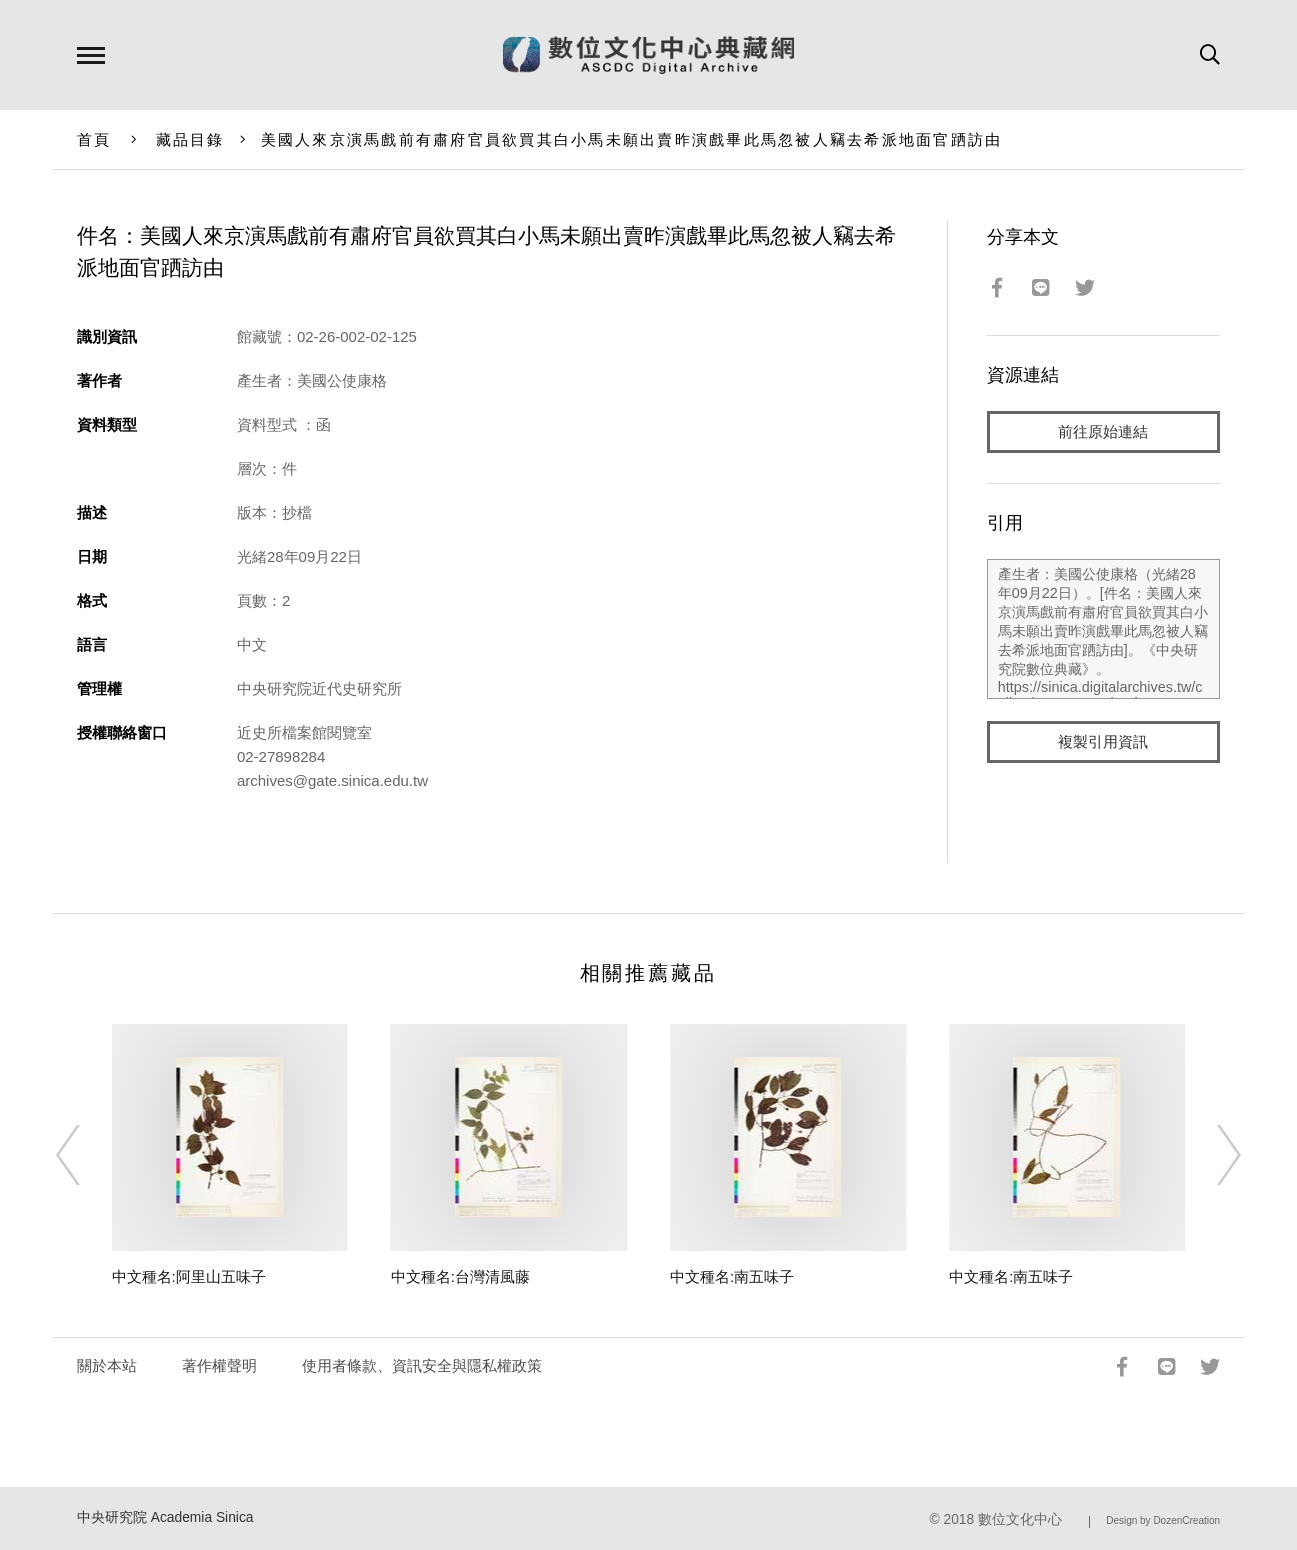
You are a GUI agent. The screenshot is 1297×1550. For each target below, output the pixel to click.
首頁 (94, 139)
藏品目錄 (190, 139)
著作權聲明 (219, 1365)
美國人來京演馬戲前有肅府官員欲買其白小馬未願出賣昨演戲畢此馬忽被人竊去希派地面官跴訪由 (632, 139)
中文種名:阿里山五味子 (189, 1276)
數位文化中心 (1020, 1519)
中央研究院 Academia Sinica (165, 1517)
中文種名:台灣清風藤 (460, 1276)
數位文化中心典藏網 (648, 55)
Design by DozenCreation (1163, 1520)
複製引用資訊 (1103, 741)
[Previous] (86, 1155)
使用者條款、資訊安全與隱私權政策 (422, 1365)
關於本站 (107, 1365)
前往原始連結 (1103, 431)
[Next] (1211, 1155)
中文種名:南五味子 (732, 1276)
